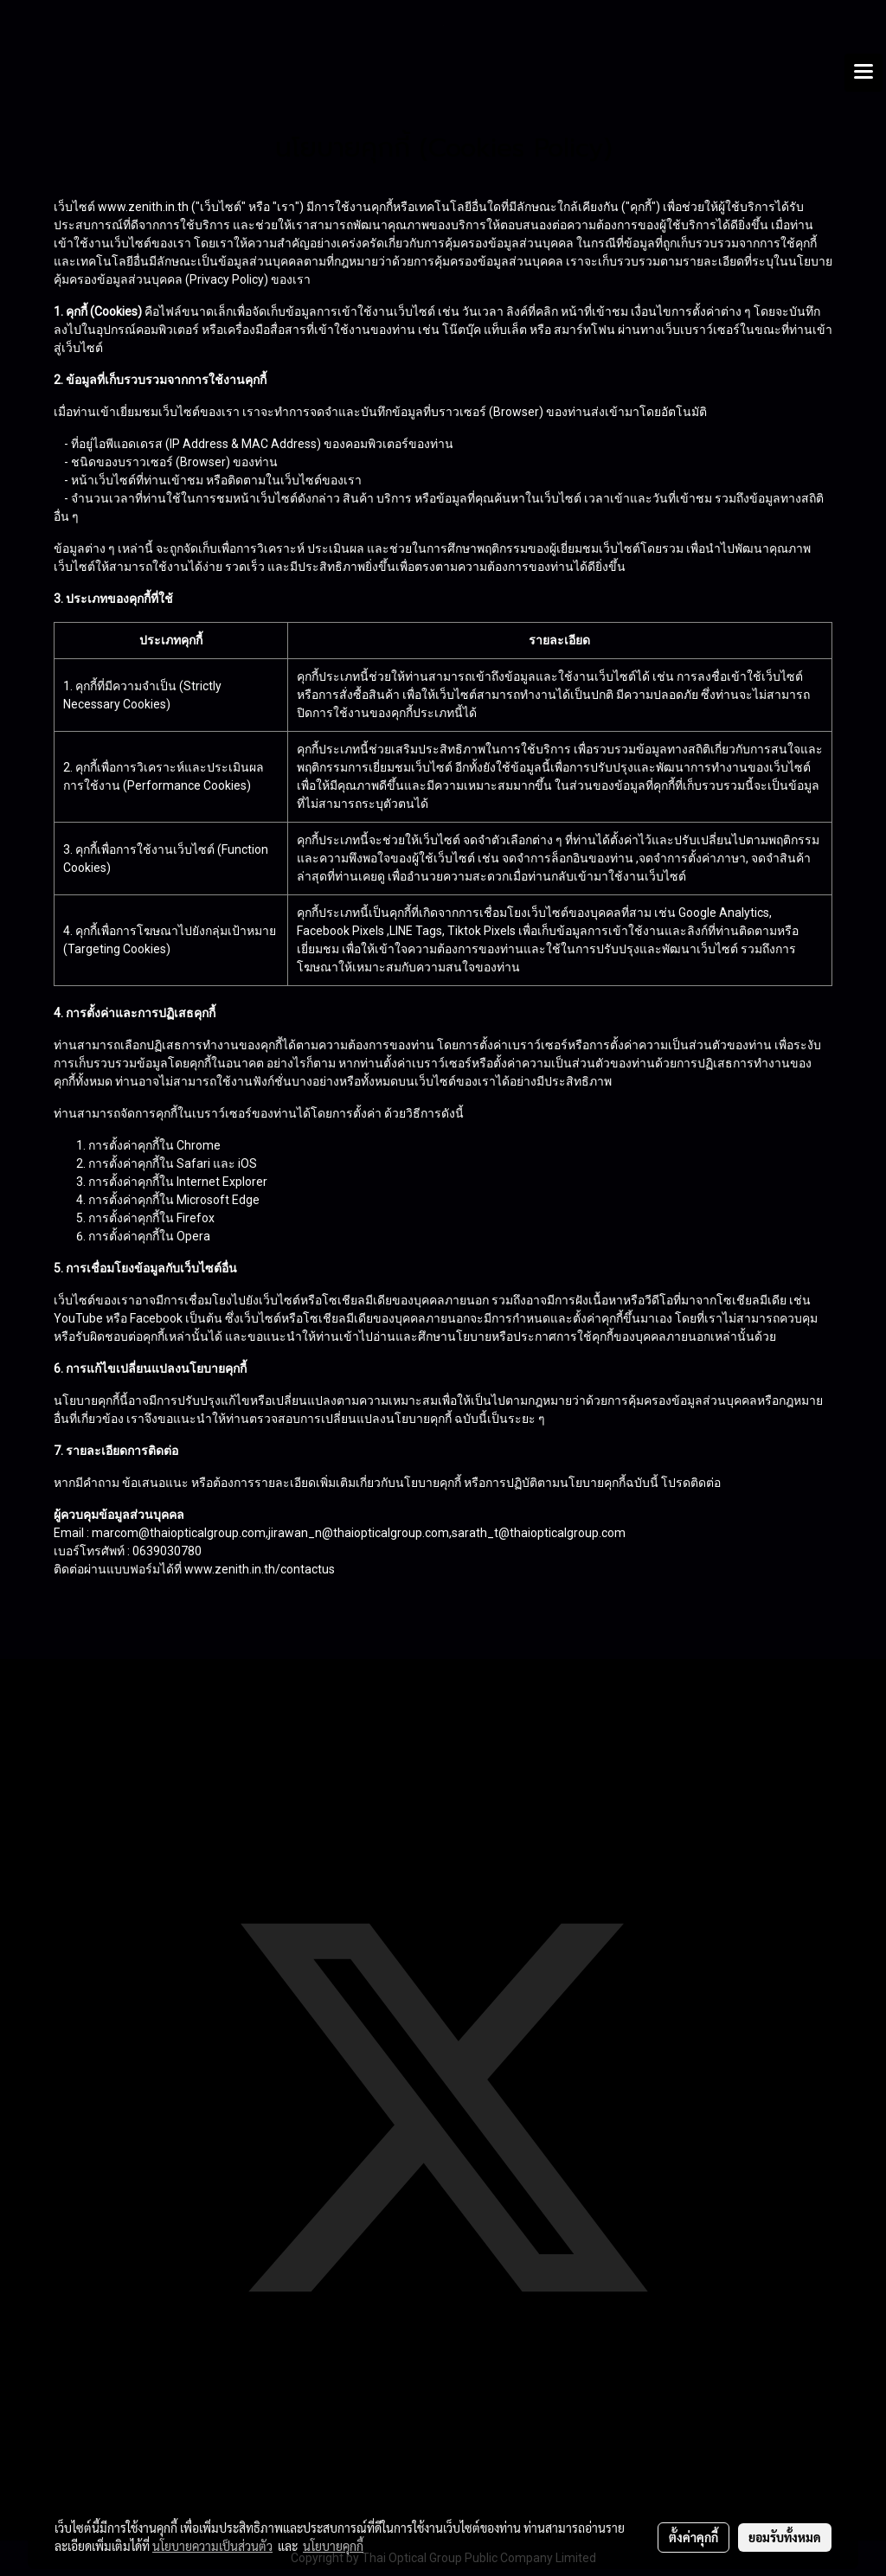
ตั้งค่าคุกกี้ (693, 2537)
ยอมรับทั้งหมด (784, 2537)
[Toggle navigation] (863, 73)
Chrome (199, 1145)
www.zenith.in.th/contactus (259, 1569)
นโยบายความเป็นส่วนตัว (212, 2546)
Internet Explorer (222, 1182)
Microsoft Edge (218, 1200)
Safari (193, 1163)
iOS (247, 1163)
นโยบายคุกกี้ (333, 2546)
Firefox (196, 1218)
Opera (193, 1236)
